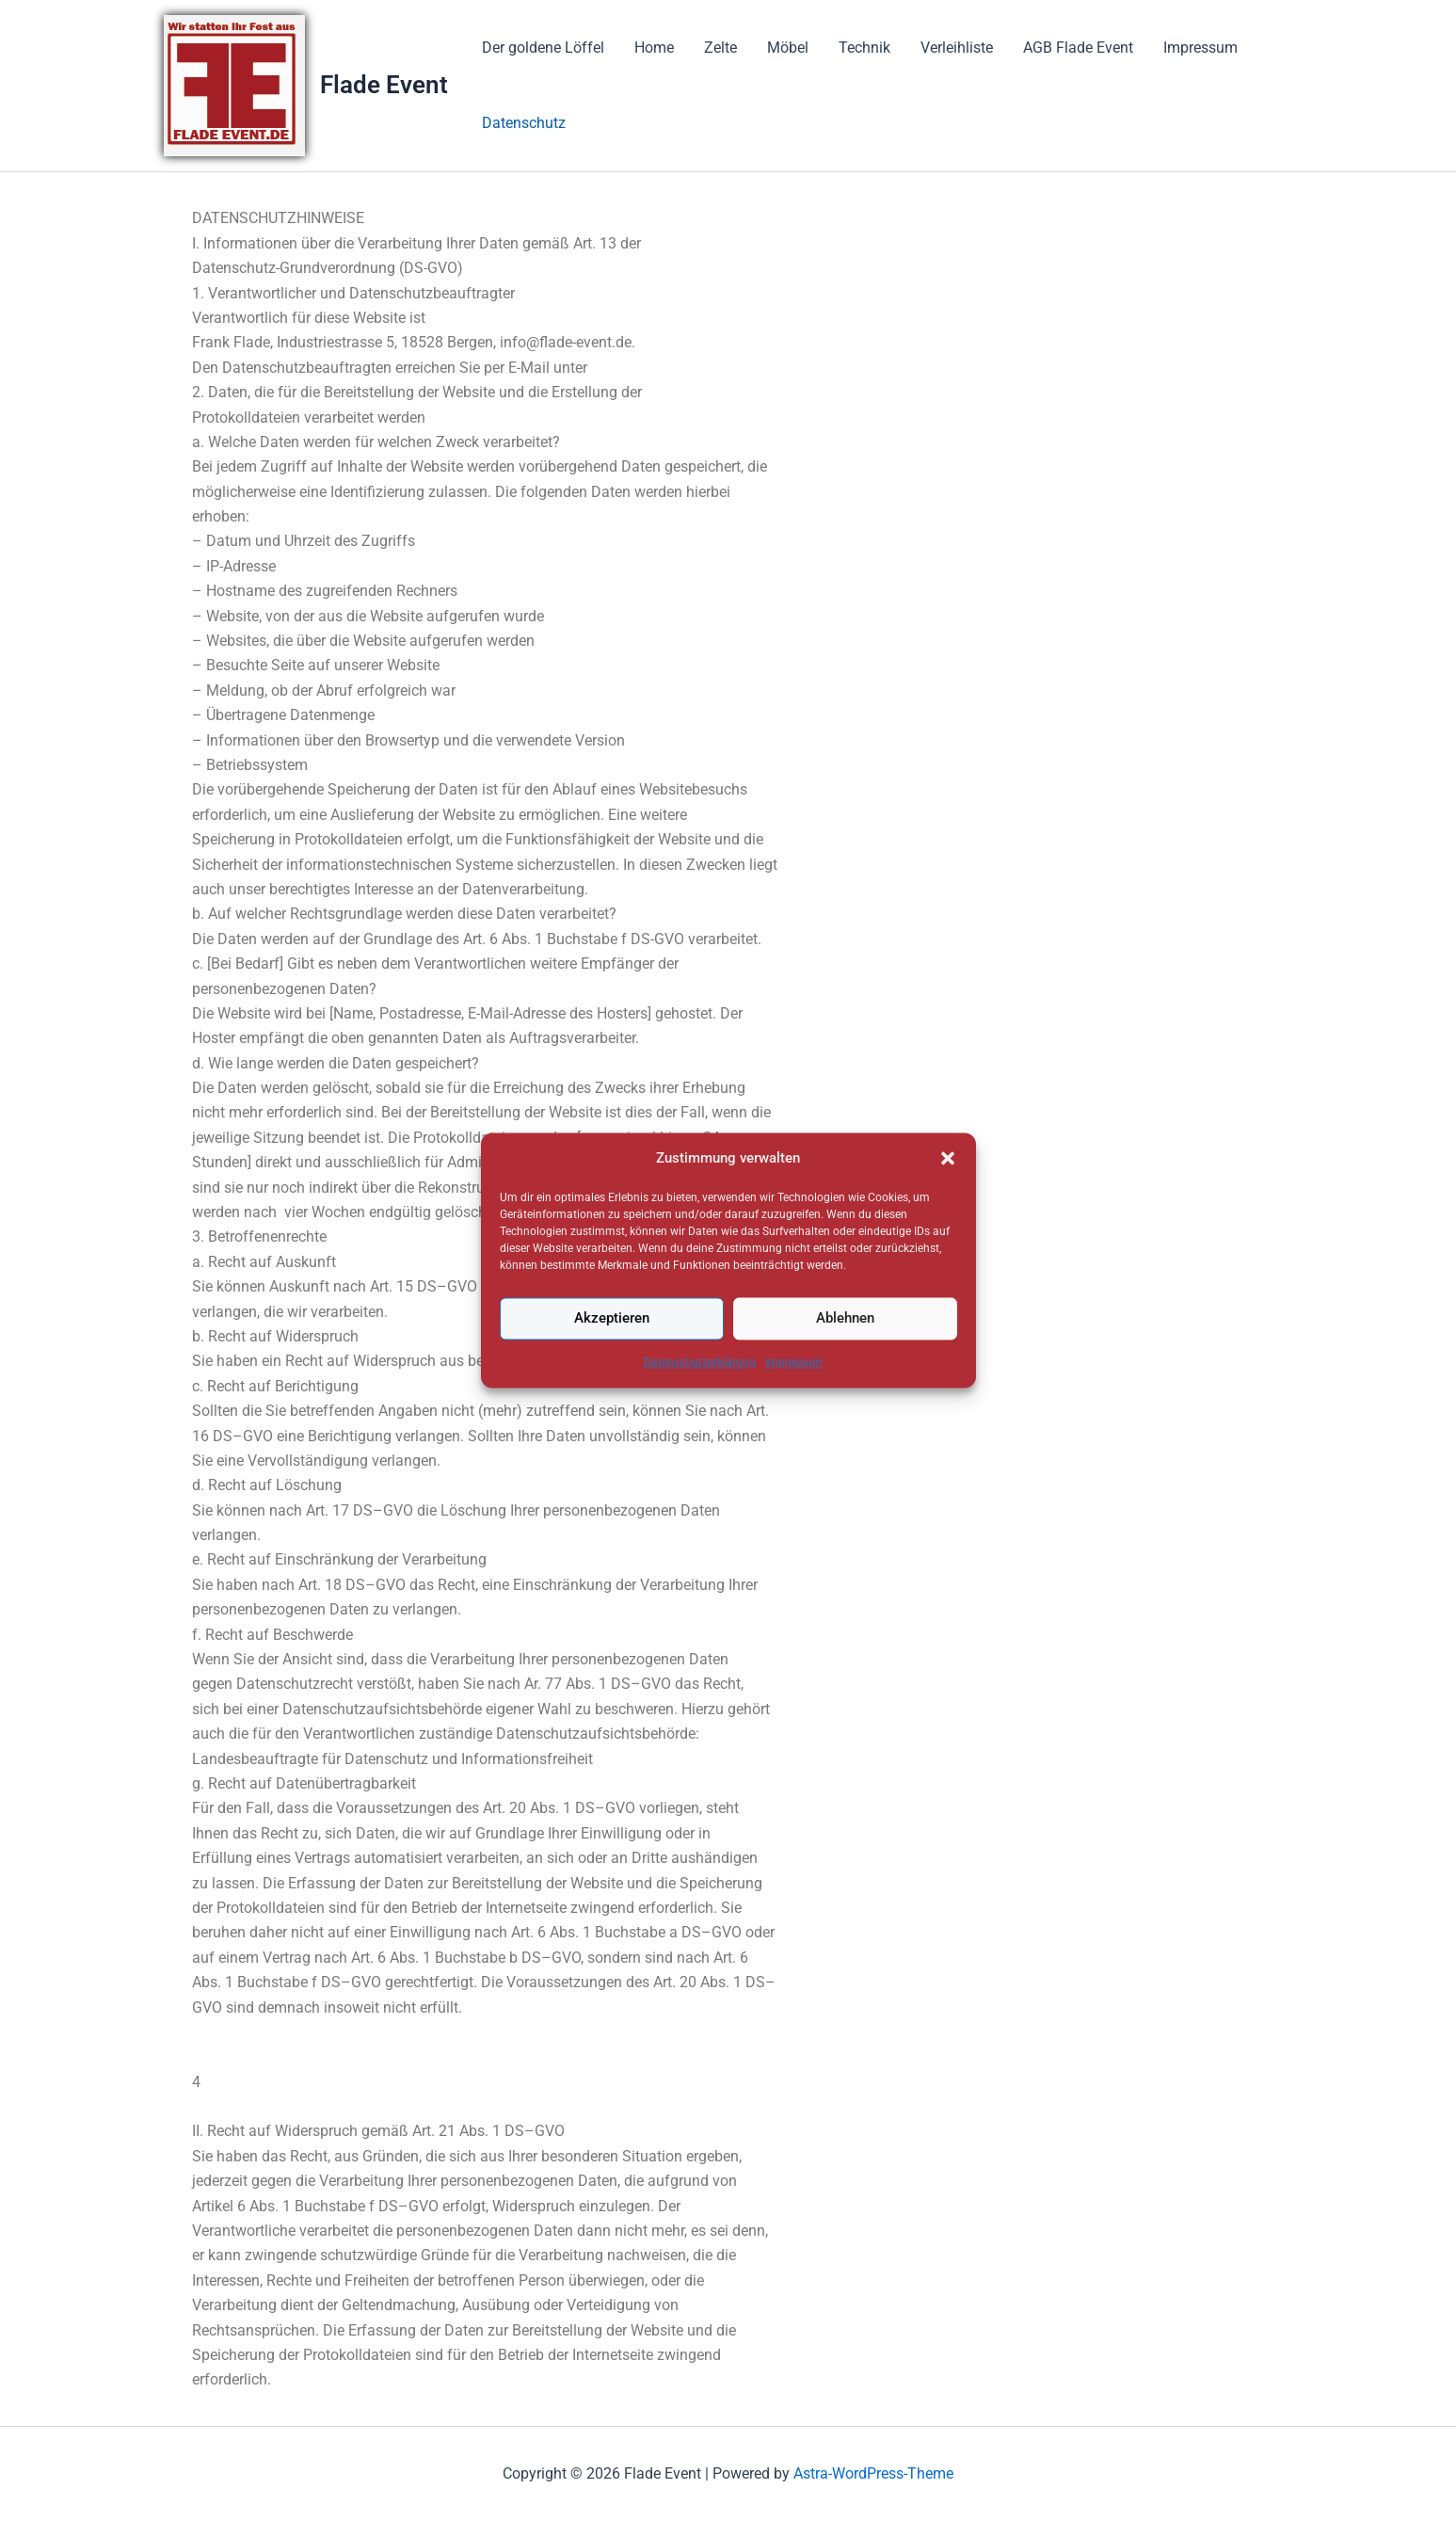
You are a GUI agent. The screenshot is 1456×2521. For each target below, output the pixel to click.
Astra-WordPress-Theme (873, 2473)
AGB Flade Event (1078, 47)
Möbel (787, 47)
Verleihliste (956, 47)
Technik (864, 47)
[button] (947, 1192)
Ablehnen (845, 1352)
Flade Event (384, 85)
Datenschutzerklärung (700, 1396)
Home (654, 47)
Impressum (794, 1396)
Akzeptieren (611, 1352)
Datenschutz (524, 123)
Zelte (720, 47)
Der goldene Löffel (543, 47)
